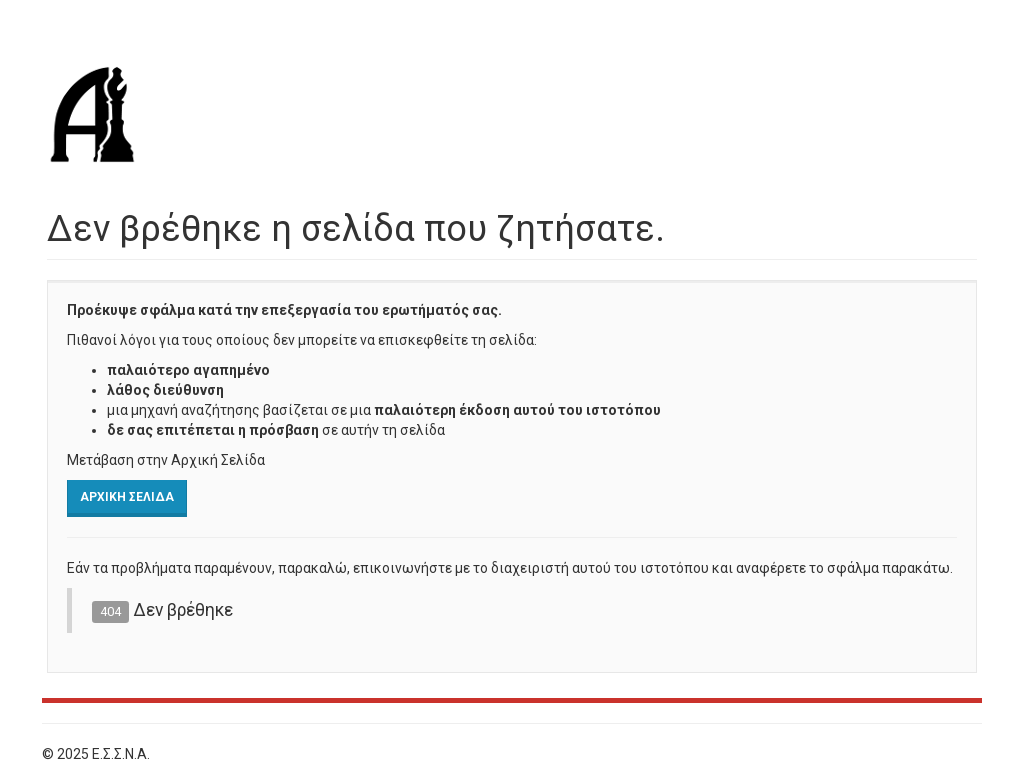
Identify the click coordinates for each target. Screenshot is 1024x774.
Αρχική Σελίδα (127, 497)
